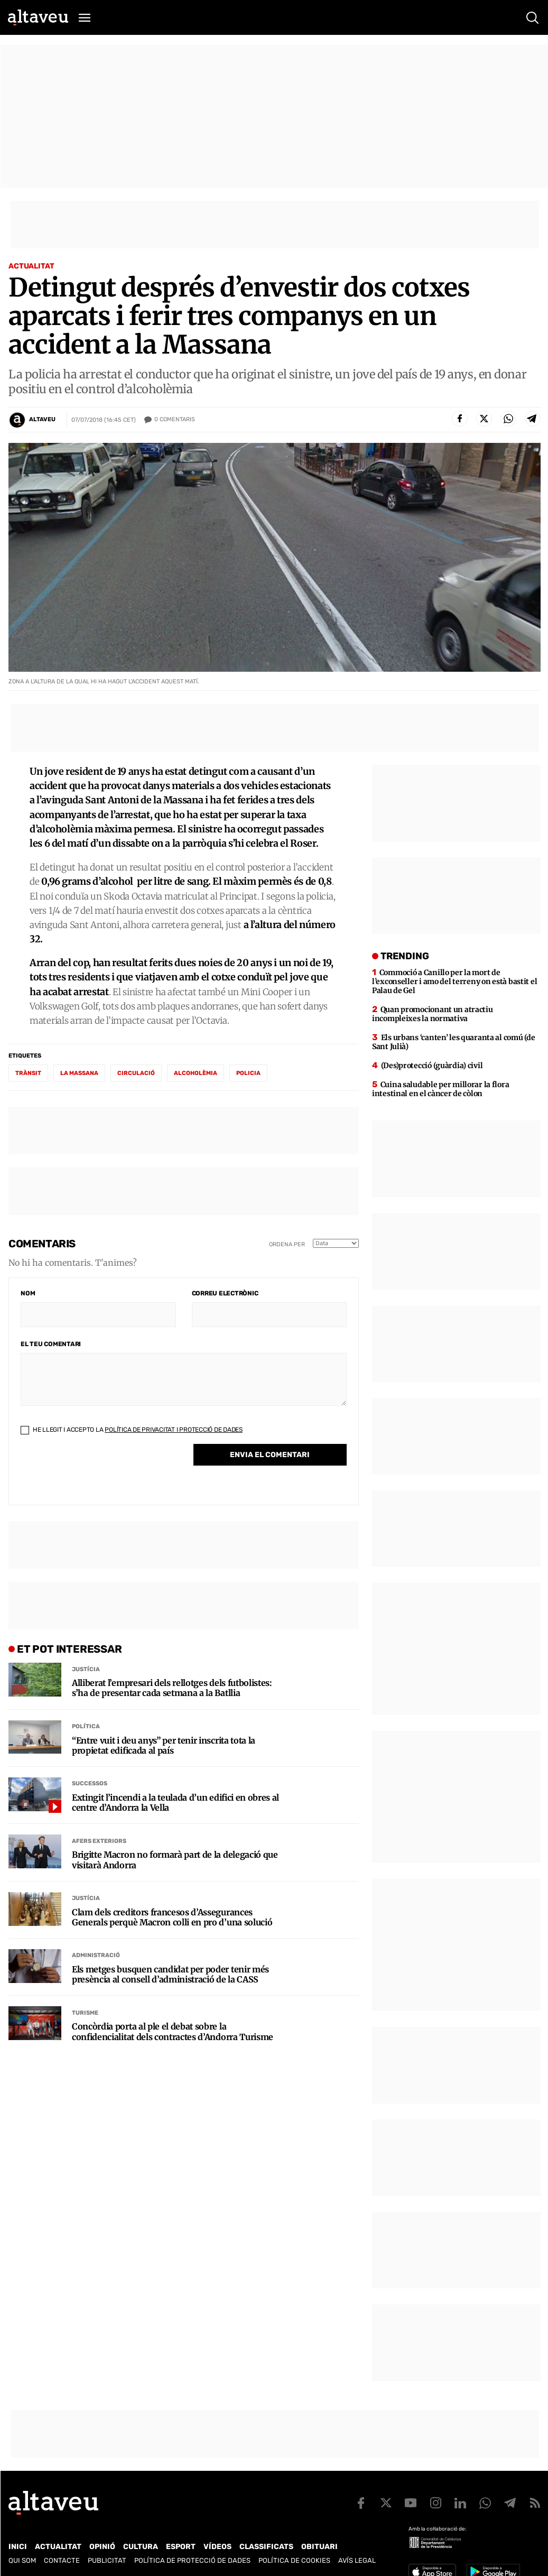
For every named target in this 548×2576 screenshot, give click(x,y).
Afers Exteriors (99, 1841)
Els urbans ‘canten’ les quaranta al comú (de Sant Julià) (453, 1042)
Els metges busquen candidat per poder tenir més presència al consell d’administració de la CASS (170, 1975)
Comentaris (174, 419)
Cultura (140, 2546)
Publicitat (107, 2560)
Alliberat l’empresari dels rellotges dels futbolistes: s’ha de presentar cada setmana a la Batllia (172, 1688)
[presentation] (101, 1472)
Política (86, 1726)
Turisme (85, 2012)
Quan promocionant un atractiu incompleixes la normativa (432, 1014)
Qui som (22, 2560)
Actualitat (31, 266)
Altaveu (42, 419)
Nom (28, 1293)
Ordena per (287, 1244)
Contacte (62, 2560)
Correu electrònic (225, 1293)
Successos (89, 1783)
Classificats (266, 2546)
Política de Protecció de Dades (192, 2560)
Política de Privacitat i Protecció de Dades (174, 1429)
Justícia (86, 1669)
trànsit (28, 1073)
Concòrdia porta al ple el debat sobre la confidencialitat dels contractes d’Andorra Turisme (172, 2032)
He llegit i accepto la (132, 1429)
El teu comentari (51, 1344)
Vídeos (217, 2546)
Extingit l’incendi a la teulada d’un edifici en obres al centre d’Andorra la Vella (175, 1803)
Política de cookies (294, 2560)
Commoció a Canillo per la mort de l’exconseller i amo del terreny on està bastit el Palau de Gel (454, 981)
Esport (181, 2546)
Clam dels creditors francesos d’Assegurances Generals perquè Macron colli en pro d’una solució (172, 1917)
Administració (96, 1955)
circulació (136, 1073)
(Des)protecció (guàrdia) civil (432, 1065)
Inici (17, 2546)
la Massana (79, 1073)
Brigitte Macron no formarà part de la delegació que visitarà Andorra (175, 1860)
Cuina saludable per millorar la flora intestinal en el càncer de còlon (440, 1089)
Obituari (319, 2546)
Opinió (102, 2546)
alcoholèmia (195, 1073)
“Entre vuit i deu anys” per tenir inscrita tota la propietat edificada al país (163, 1746)
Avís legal (357, 2560)
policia (248, 1073)
